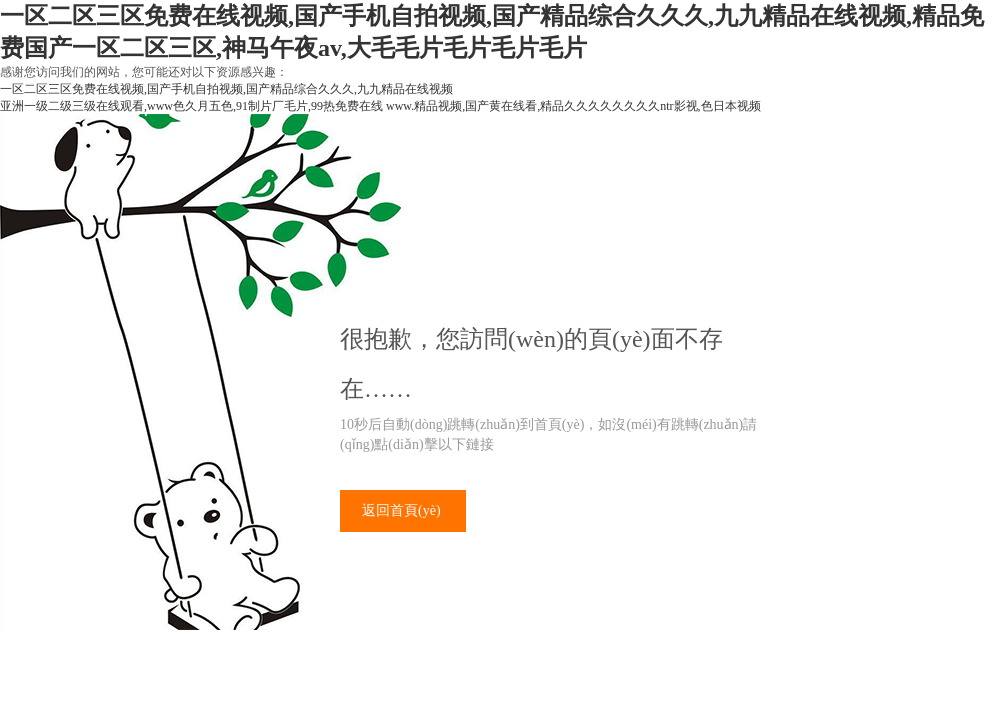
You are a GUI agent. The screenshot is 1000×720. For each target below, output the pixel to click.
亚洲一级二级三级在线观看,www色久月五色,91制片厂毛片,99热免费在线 (191, 106)
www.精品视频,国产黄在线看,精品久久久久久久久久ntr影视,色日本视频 (573, 106)
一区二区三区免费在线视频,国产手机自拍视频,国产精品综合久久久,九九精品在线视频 (226, 89)
